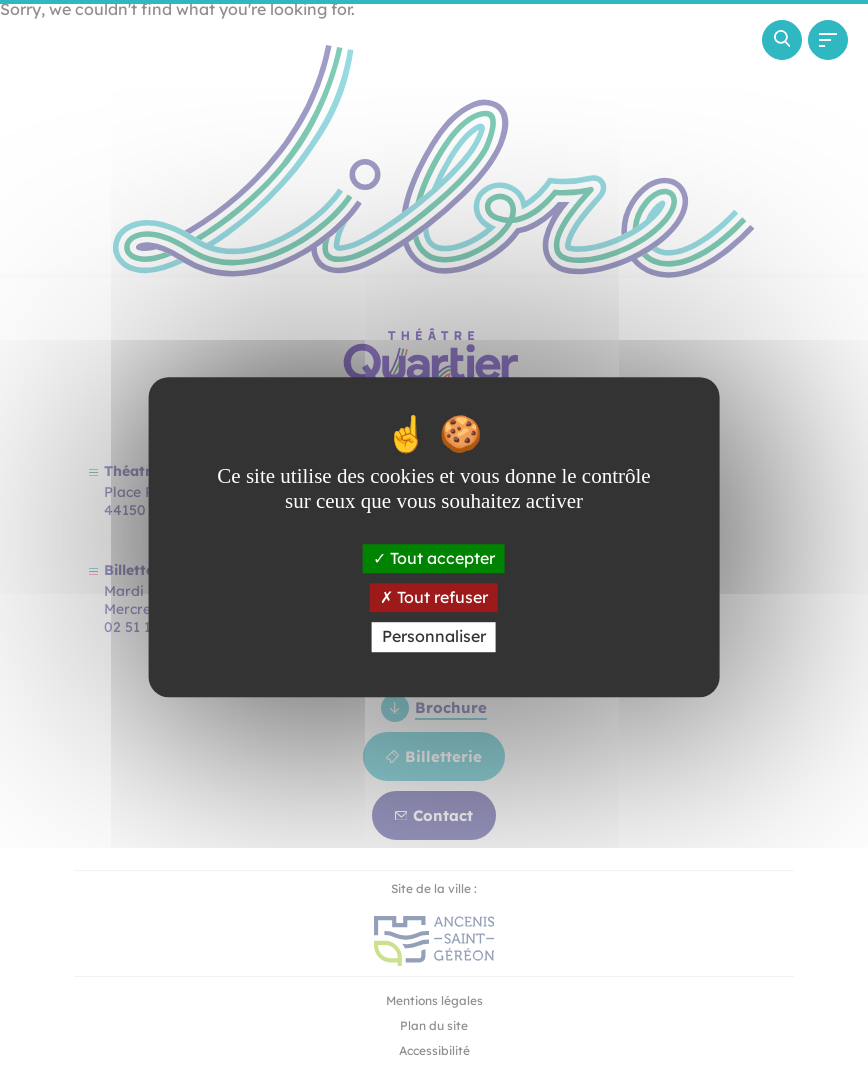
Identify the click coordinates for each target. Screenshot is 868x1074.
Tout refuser (434, 597)
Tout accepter (434, 558)
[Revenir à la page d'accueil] (126, 128)
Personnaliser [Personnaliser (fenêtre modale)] (434, 637)
